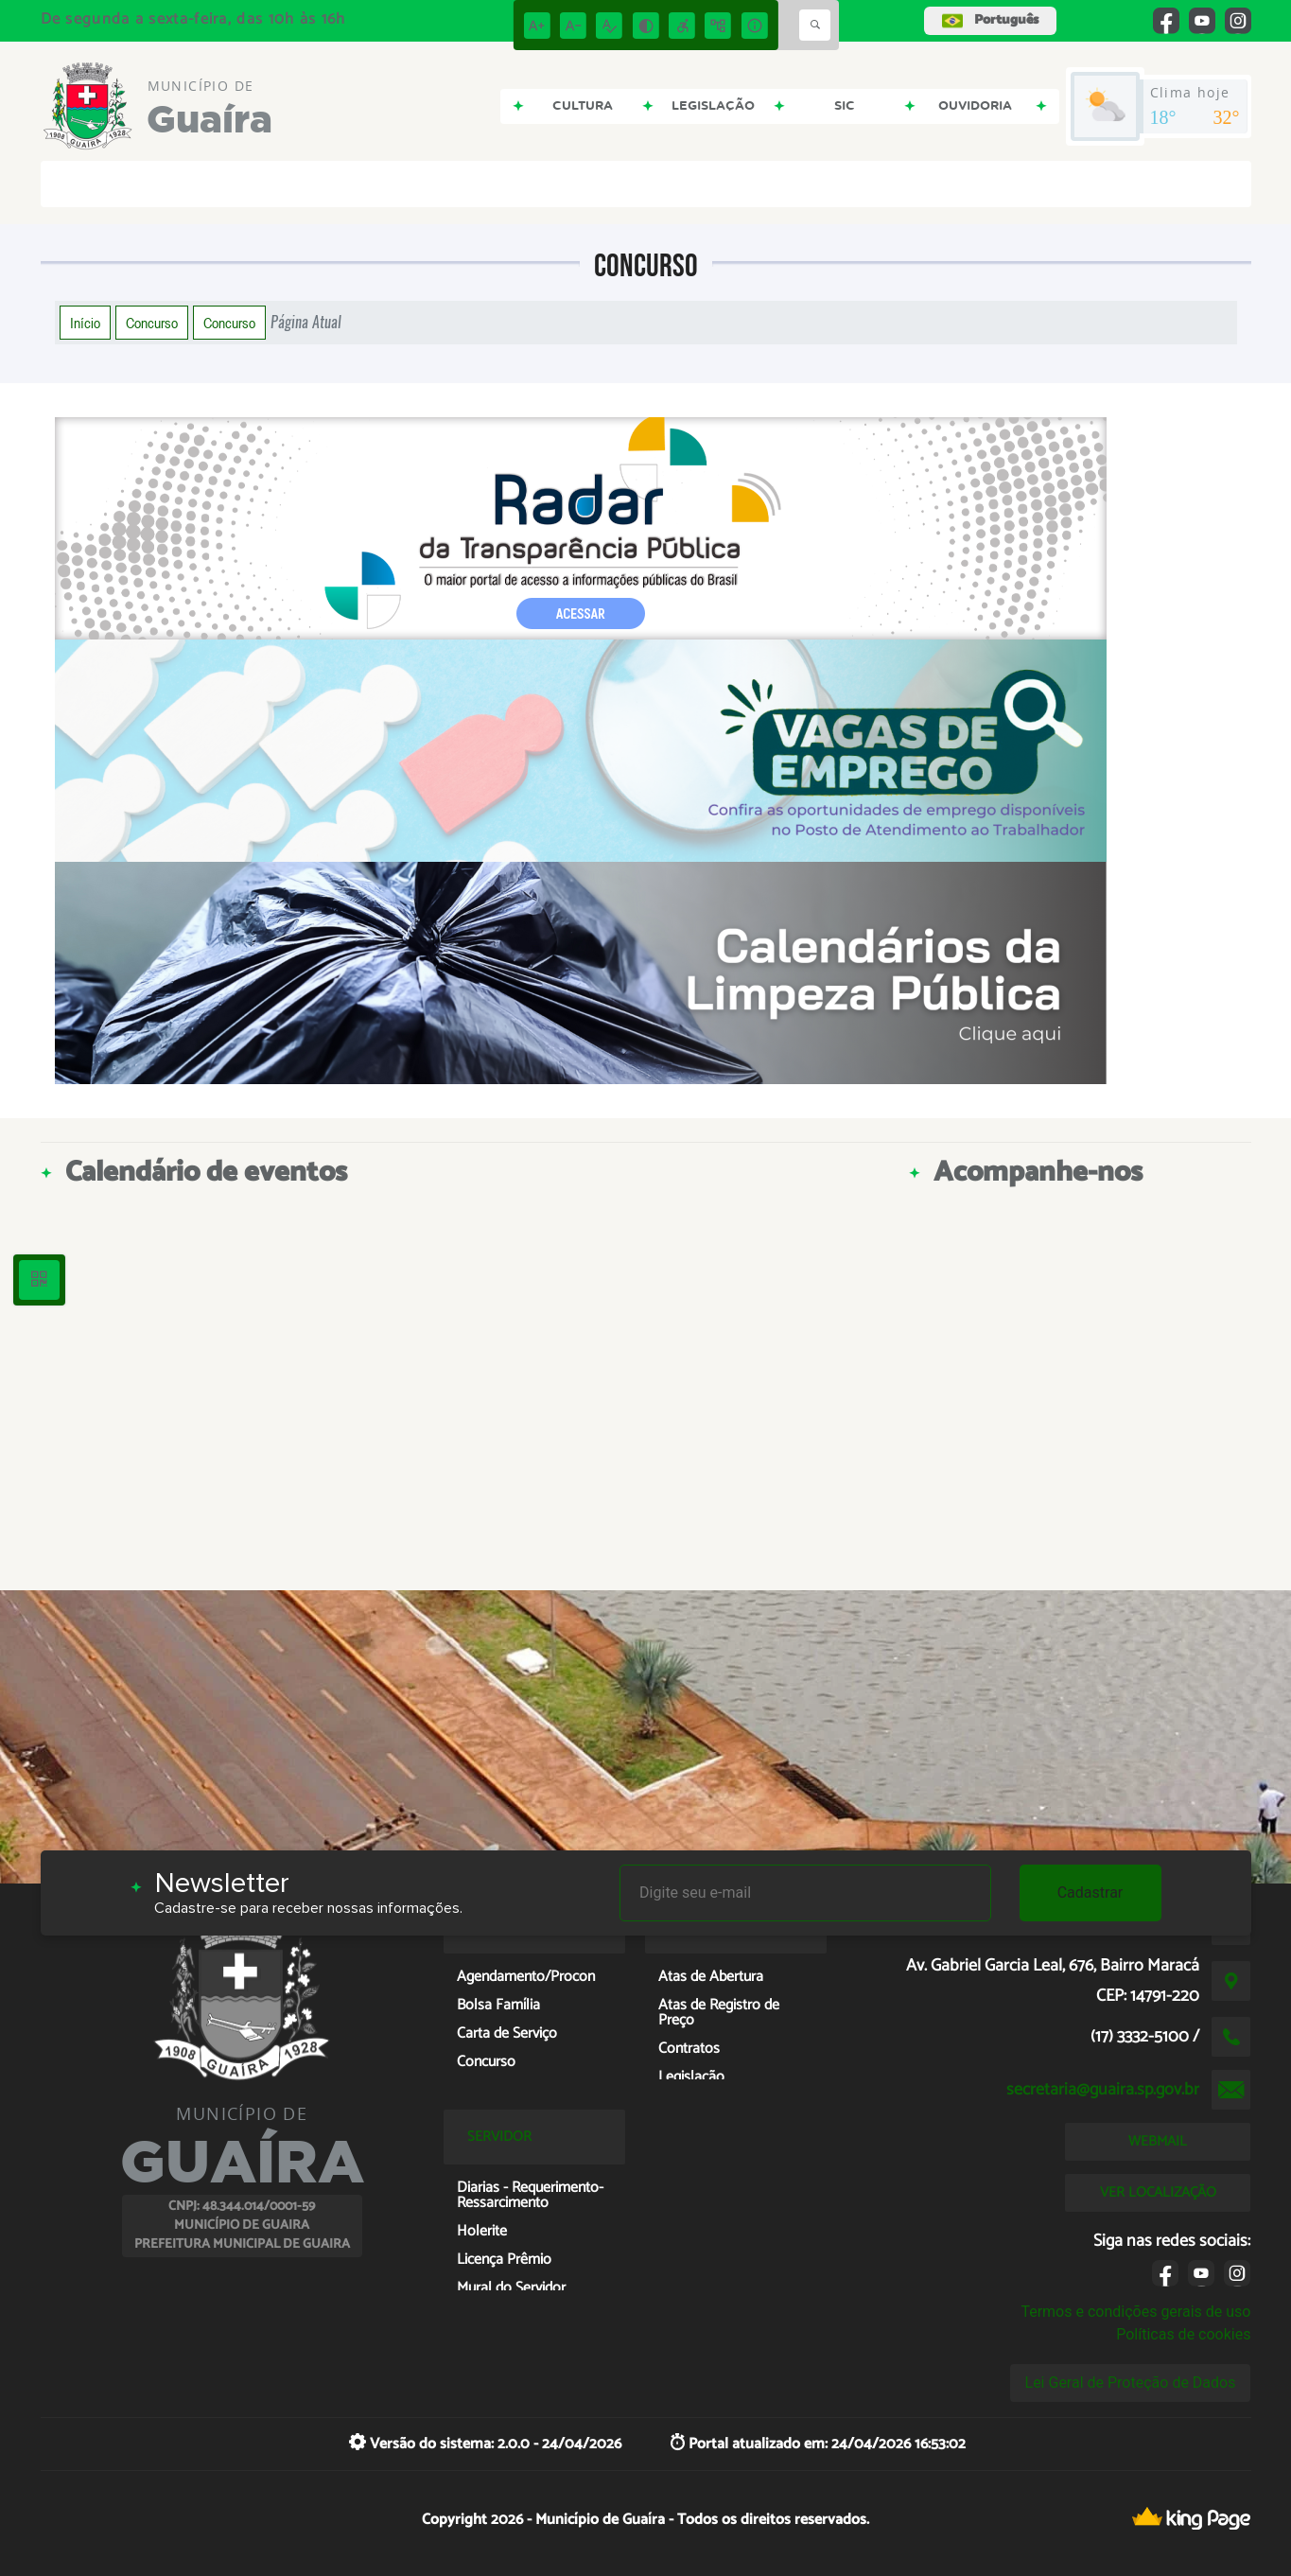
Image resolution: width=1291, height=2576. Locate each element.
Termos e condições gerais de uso (1135, 2312)
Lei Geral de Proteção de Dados (1130, 2383)
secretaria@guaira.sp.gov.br (1102, 2090)
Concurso (152, 322)
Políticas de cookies (1183, 2334)
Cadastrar (1090, 1892)
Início (85, 322)
